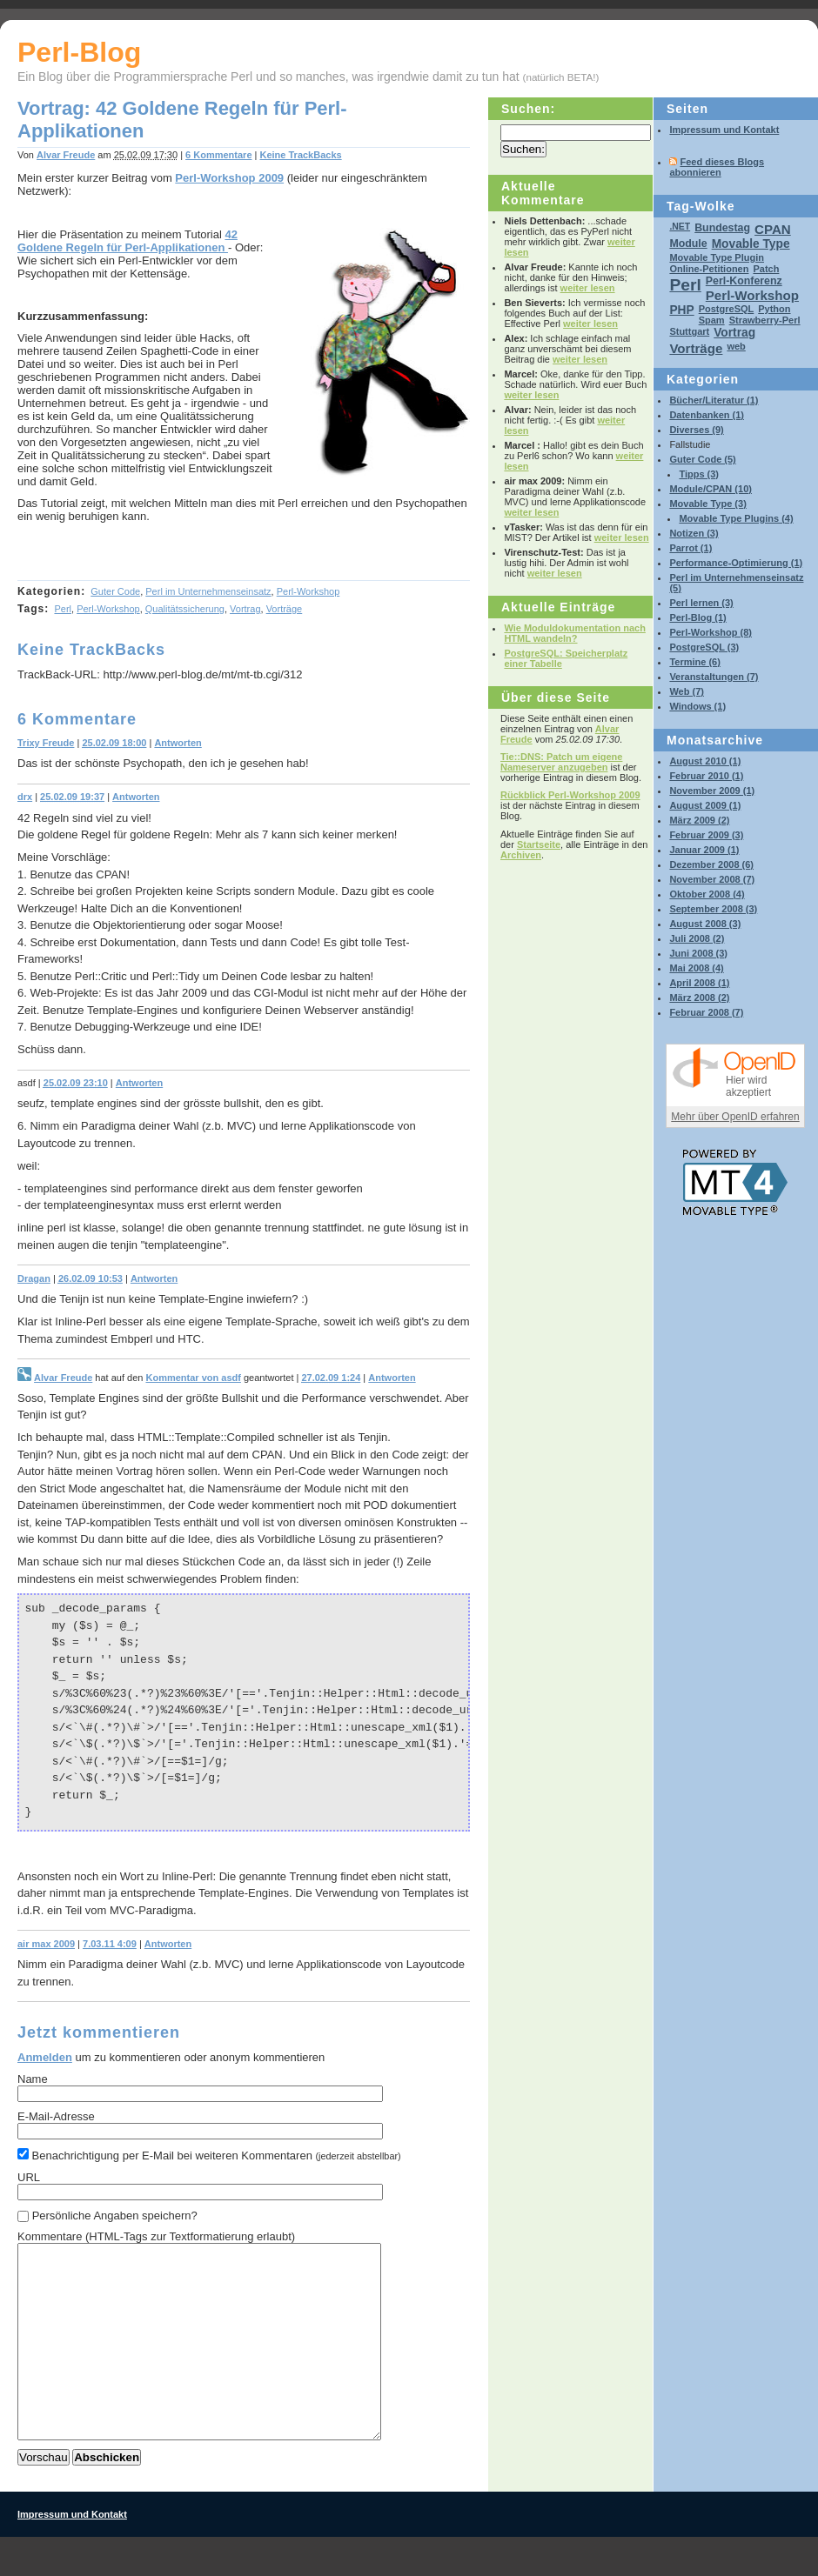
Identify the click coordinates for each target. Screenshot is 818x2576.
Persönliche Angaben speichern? (115, 2215)
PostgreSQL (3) (704, 647)
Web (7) (686, 691)
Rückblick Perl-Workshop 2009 (570, 795)
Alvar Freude (66, 155)
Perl (62, 609)
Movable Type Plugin (716, 257)
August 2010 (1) (705, 761)
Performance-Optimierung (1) (735, 562)
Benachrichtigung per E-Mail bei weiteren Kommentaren (209, 2155)
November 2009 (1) (711, 790)
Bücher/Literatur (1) (713, 400)
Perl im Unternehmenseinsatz (208, 591)
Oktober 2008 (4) (706, 894)
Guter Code (115, 591)
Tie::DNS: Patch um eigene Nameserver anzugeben (561, 761)
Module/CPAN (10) (710, 489)
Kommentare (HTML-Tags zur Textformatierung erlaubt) (156, 2236)
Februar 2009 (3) (706, 835)
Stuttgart (689, 331)
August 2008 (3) (705, 923)
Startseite (538, 844)
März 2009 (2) (699, 820)
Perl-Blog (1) (697, 617)
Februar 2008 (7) (706, 1012)
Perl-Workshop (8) (710, 632)
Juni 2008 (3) (698, 953)
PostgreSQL (726, 309)
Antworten (177, 742)
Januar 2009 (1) (704, 849)
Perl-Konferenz (744, 281)
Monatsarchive (715, 740)
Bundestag (722, 228)
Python (774, 309)
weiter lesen (587, 288)
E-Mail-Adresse (56, 2116)
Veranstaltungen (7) (713, 676)
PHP (681, 310)
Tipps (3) (699, 474)
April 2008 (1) (699, 983)
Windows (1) (697, 706)
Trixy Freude (45, 742)
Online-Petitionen (708, 269)
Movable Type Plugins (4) (736, 518)
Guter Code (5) (702, 459)
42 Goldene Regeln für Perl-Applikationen (127, 241)
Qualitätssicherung (185, 609)
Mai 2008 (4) (696, 968)
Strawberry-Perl (765, 320)
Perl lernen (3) (701, 602)
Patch (766, 269)
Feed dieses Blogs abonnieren (716, 167)
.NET (679, 226)
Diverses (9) (696, 429)
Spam (712, 320)
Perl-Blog (79, 52)
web (736, 346)
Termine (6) (694, 662)
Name (32, 2078)
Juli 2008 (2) (696, 938)
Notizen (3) (693, 533)
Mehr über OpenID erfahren (735, 1117)
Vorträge (284, 609)
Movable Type (751, 243)
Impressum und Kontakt (724, 129)
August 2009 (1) (705, 805)
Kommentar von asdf (192, 1377)
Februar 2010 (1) (706, 776)
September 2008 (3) (713, 909)
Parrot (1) (690, 548)
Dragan (33, 1278)
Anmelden (44, 2057)
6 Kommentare (218, 155)
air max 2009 (46, 1944)
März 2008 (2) (699, 997)
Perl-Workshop (308, 591)
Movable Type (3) (707, 503)
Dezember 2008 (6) (711, 864)
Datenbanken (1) (706, 415)
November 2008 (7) (711, 879)
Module (688, 243)
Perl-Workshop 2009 (229, 177)
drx (24, 796)
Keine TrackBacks (300, 155)
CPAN (772, 229)
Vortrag (245, 609)
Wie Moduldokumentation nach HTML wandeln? (574, 633)
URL (28, 2177)
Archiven (520, 855)
